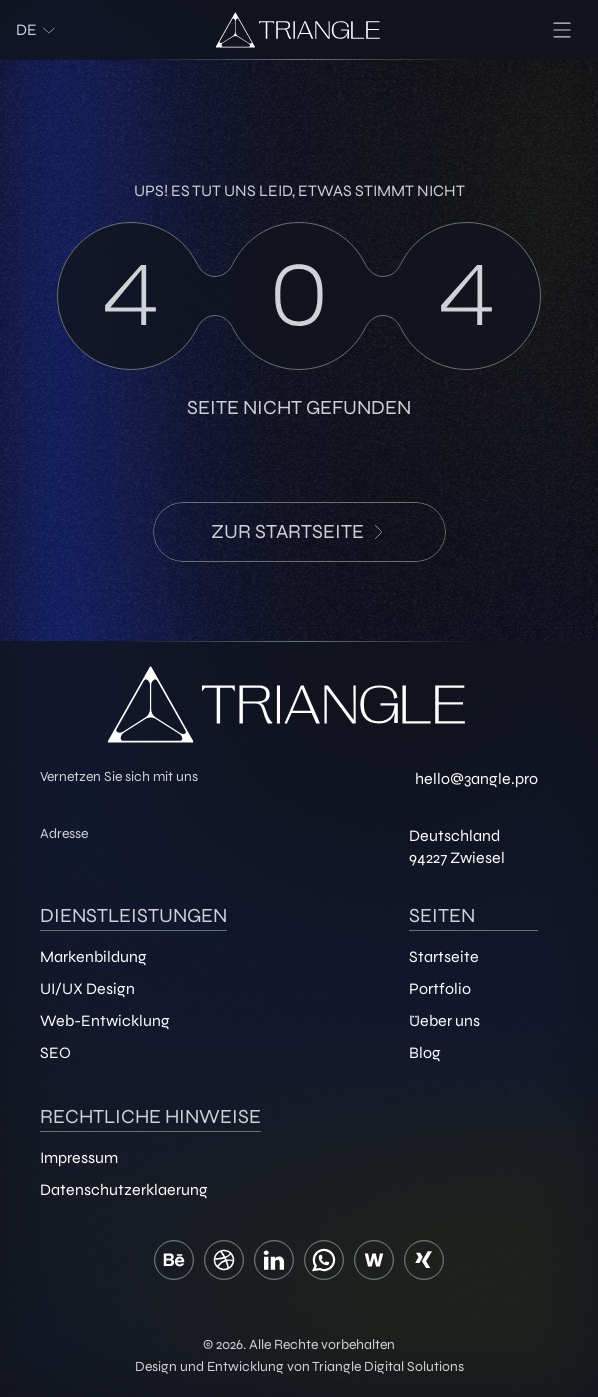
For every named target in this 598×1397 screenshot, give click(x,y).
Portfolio (440, 988)
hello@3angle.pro (476, 778)
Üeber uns (444, 1020)
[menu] (562, 30)
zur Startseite (299, 531)
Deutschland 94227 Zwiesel (457, 846)
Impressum (79, 1157)
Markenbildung (93, 956)
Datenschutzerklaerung (124, 1189)
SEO (55, 1052)
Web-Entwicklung (105, 1020)
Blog (425, 1052)
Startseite (444, 956)
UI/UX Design (87, 988)
